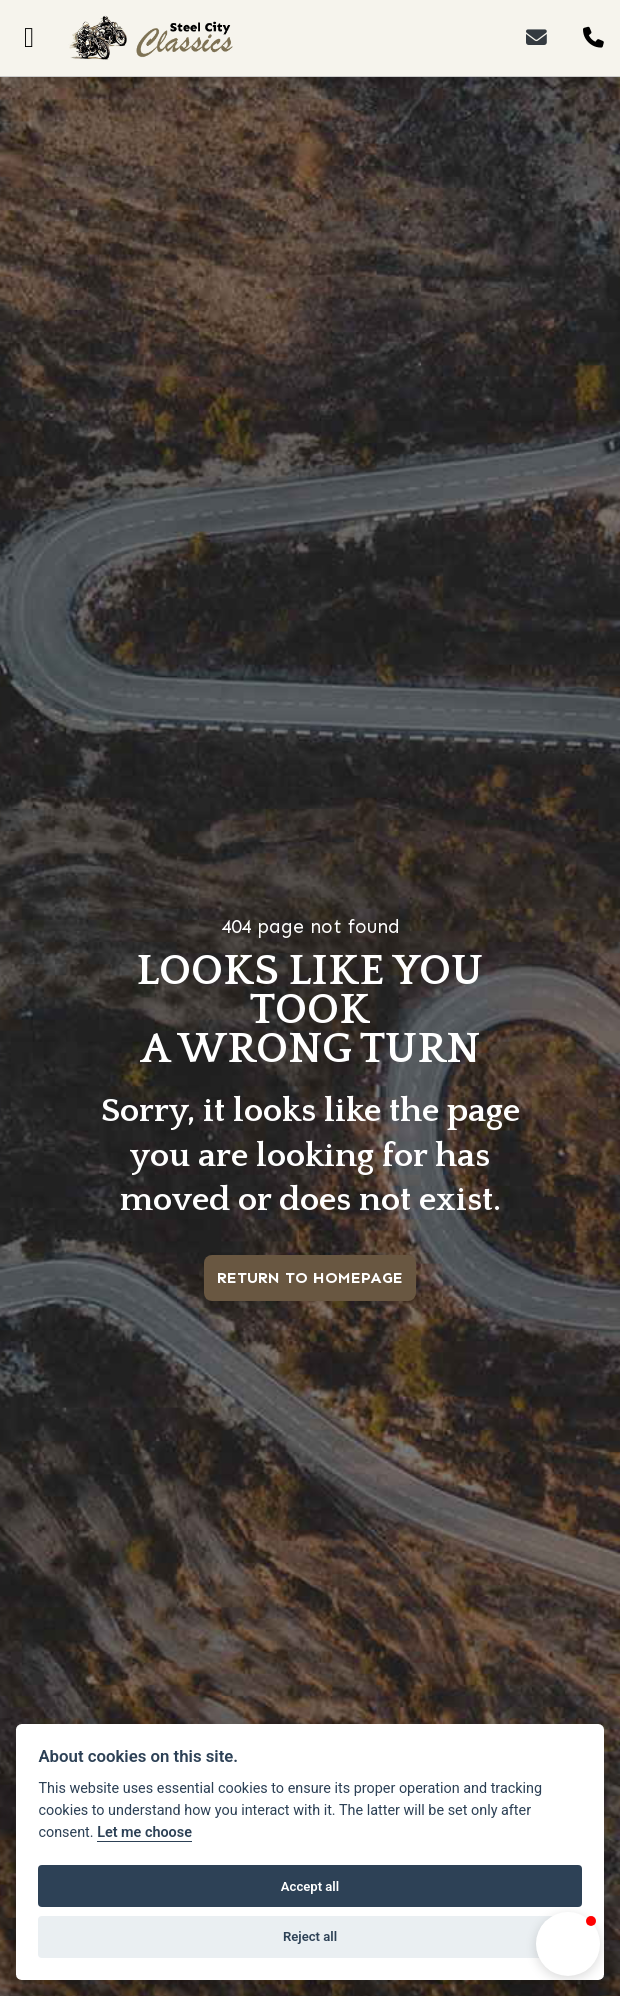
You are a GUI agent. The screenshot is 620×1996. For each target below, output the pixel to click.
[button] (568, 1944)
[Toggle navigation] (29, 38)
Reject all (310, 1936)
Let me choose (144, 1832)
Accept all (310, 1886)
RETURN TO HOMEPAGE (310, 1277)
